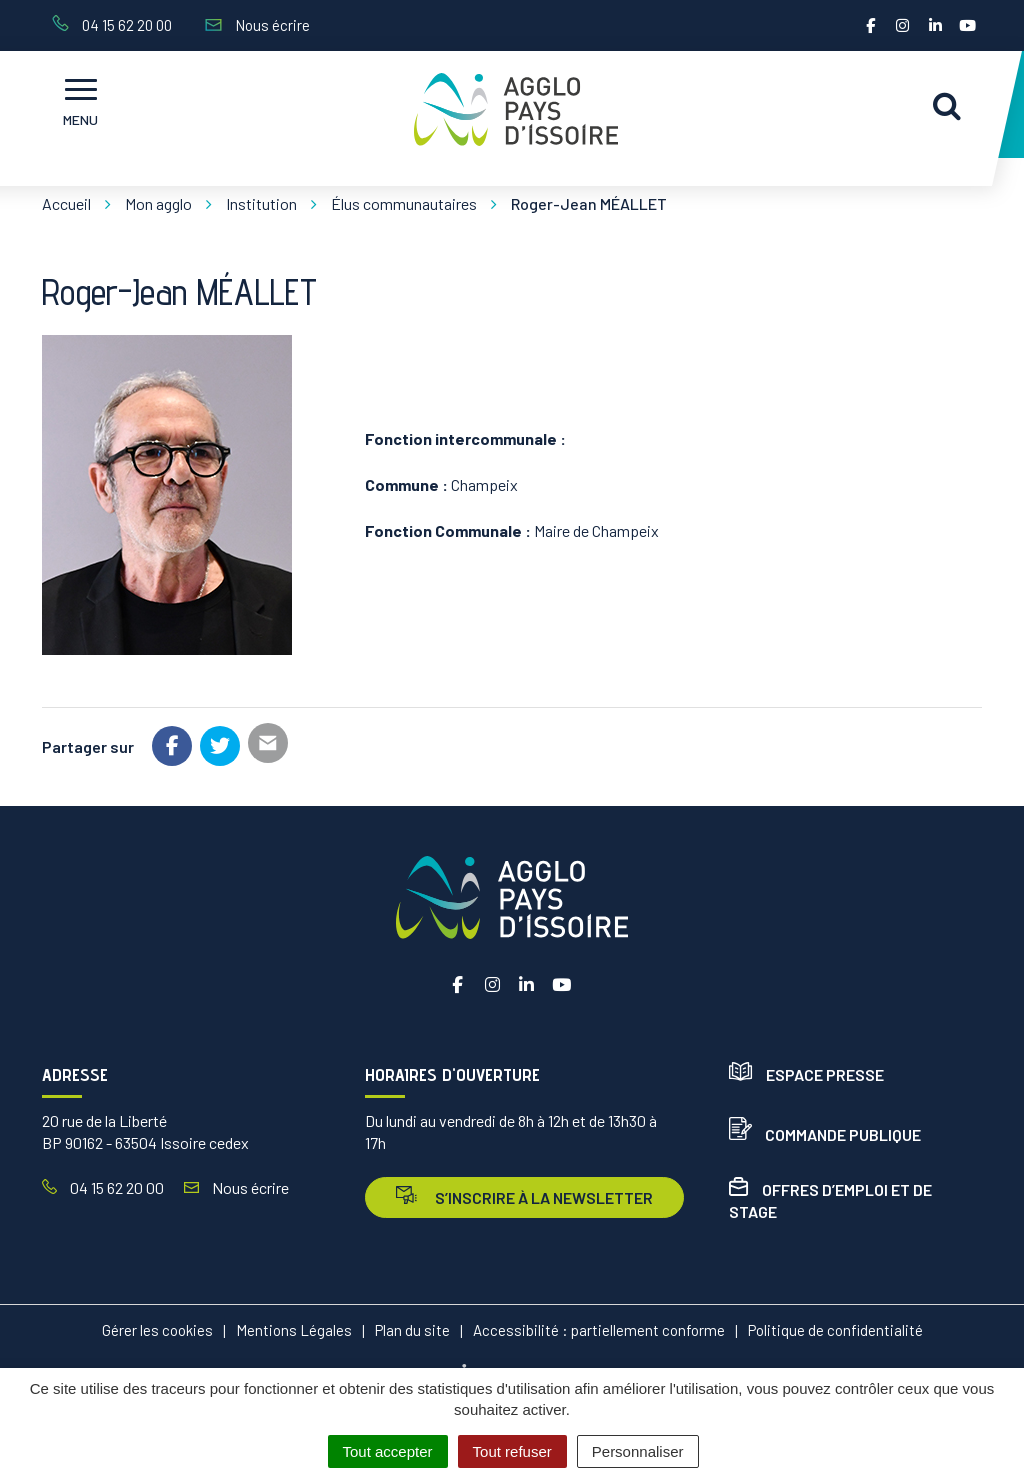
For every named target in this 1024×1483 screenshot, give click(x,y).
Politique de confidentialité (835, 1330)
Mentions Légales (294, 1330)
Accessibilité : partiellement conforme (599, 1330)
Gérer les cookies (157, 1330)
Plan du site (412, 1330)
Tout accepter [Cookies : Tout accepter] (388, 1451)
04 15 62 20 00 (103, 1187)
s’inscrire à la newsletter (524, 1196)
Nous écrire (236, 1187)
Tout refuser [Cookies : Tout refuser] (512, 1451)
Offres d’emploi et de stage (830, 1201)
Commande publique (825, 1134)
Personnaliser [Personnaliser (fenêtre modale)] (638, 1451)
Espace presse (806, 1074)
